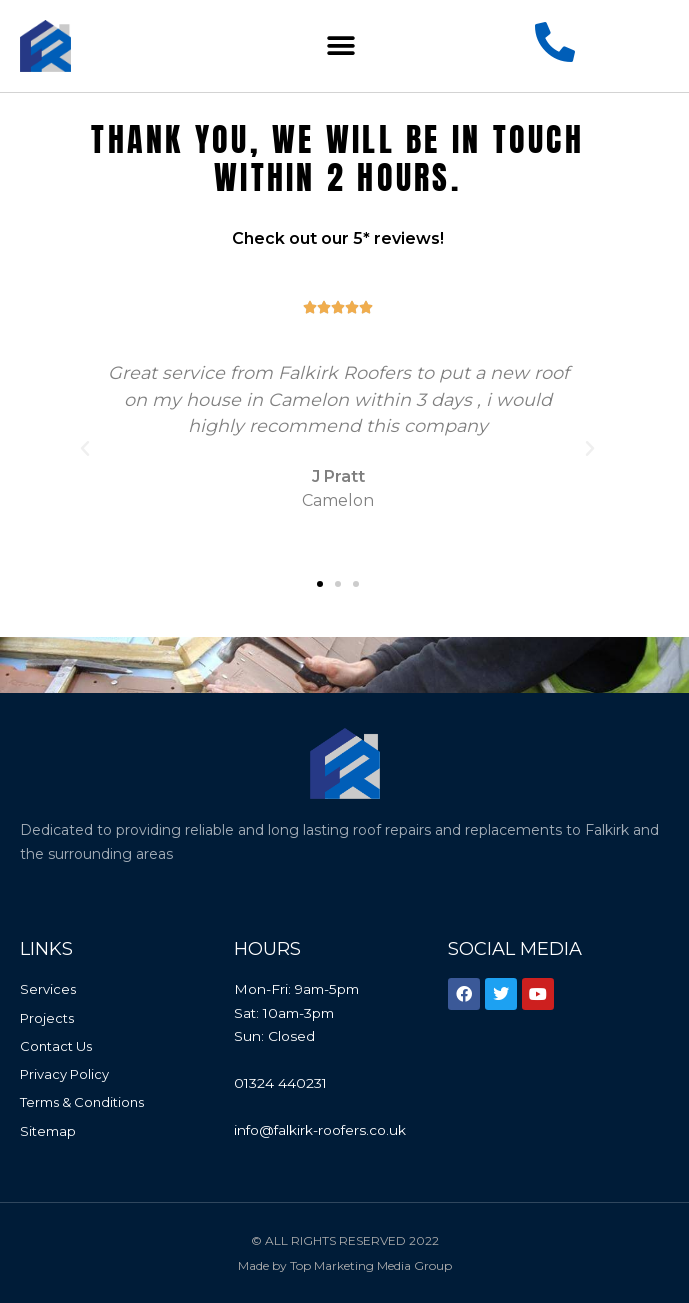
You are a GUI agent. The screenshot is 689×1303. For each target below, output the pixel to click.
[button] (341, 46)
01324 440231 (280, 1083)
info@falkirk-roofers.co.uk (320, 1130)
